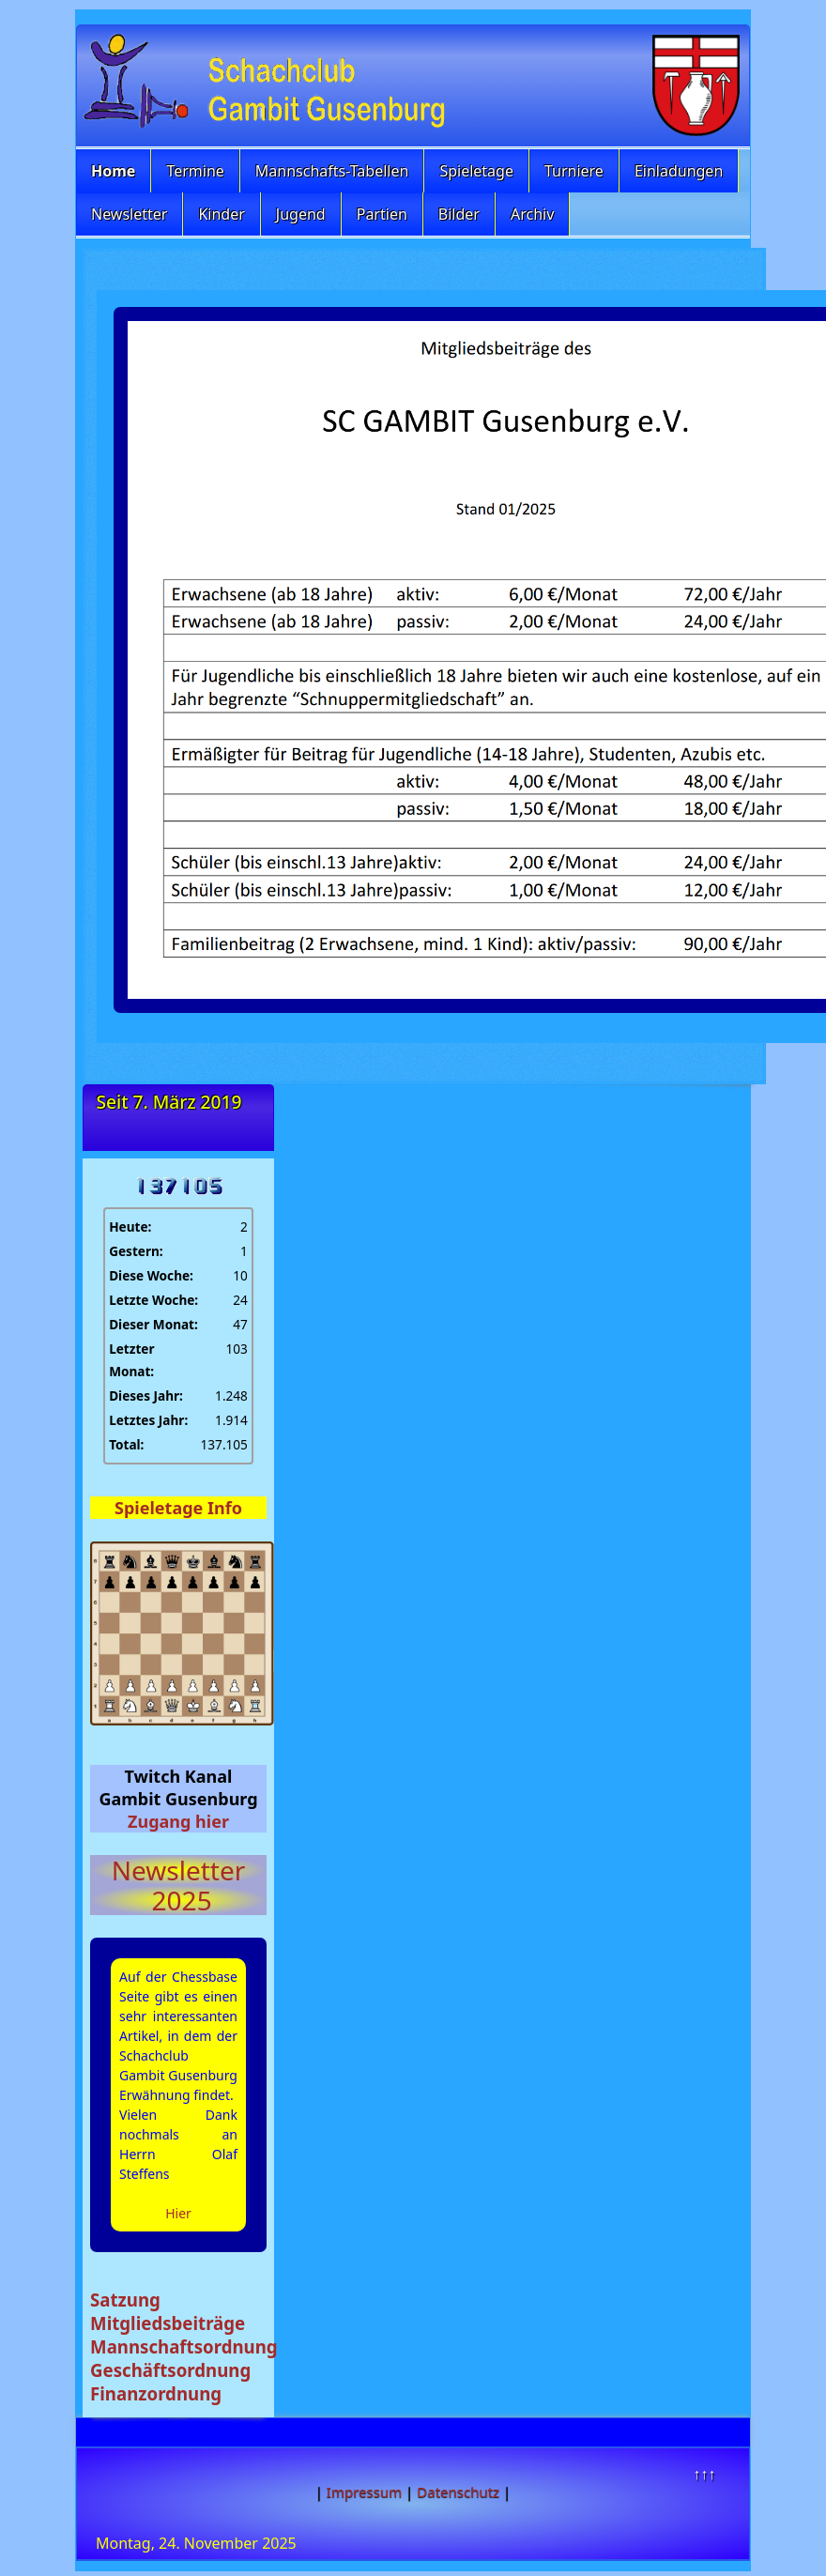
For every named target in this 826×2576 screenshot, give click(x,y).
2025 (178, 1900)
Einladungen (679, 171)
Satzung (125, 2299)
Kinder (221, 214)
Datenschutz (458, 2491)
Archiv (532, 214)
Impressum (364, 2491)
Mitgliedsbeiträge (167, 2323)
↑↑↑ (704, 2473)
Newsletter (129, 214)
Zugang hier (178, 1821)
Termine (194, 171)
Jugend (301, 214)
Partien (382, 214)
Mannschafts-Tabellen (332, 171)
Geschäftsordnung (170, 2370)
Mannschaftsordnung (184, 2346)
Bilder (459, 214)
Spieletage (476, 171)
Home (113, 171)
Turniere (574, 171)
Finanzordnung (156, 2393)
